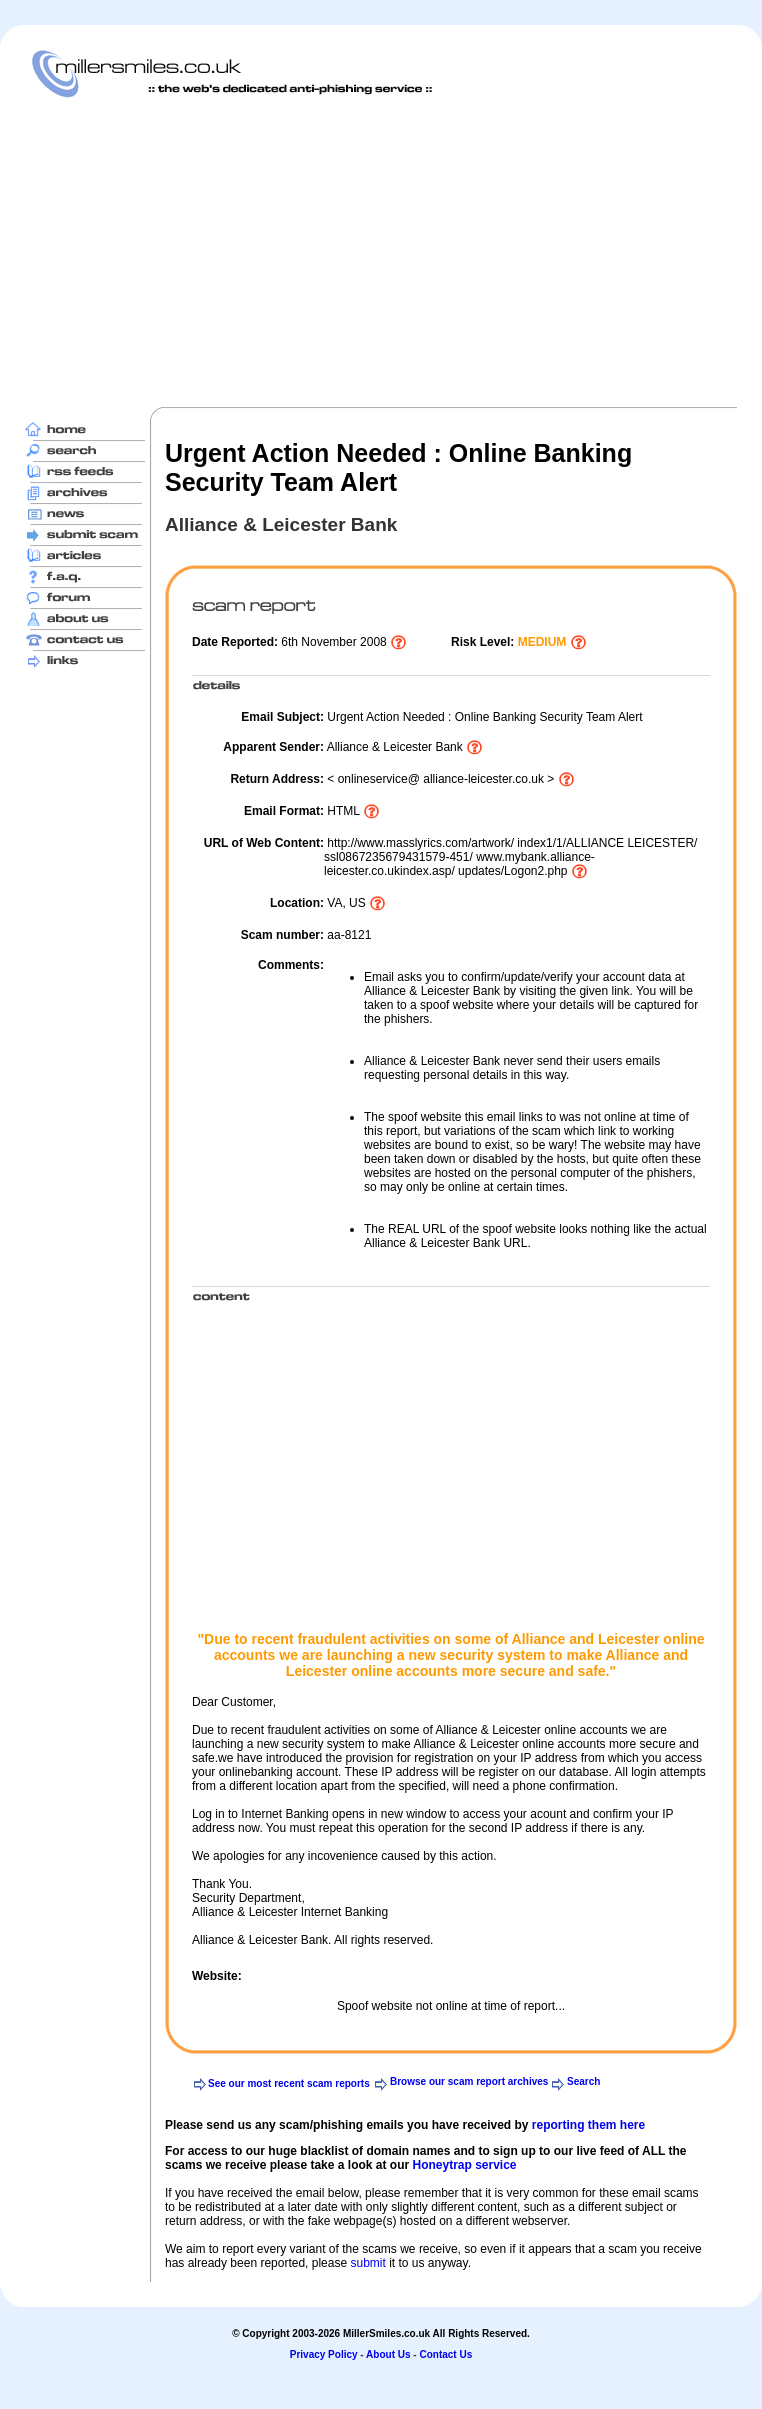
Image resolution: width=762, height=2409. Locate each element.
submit (367, 2263)
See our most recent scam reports (289, 2083)
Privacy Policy (324, 2354)
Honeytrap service (464, 2165)
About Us (388, 2354)
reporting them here (588, 2125)
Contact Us (445, 2354)
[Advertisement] (343, 252)
